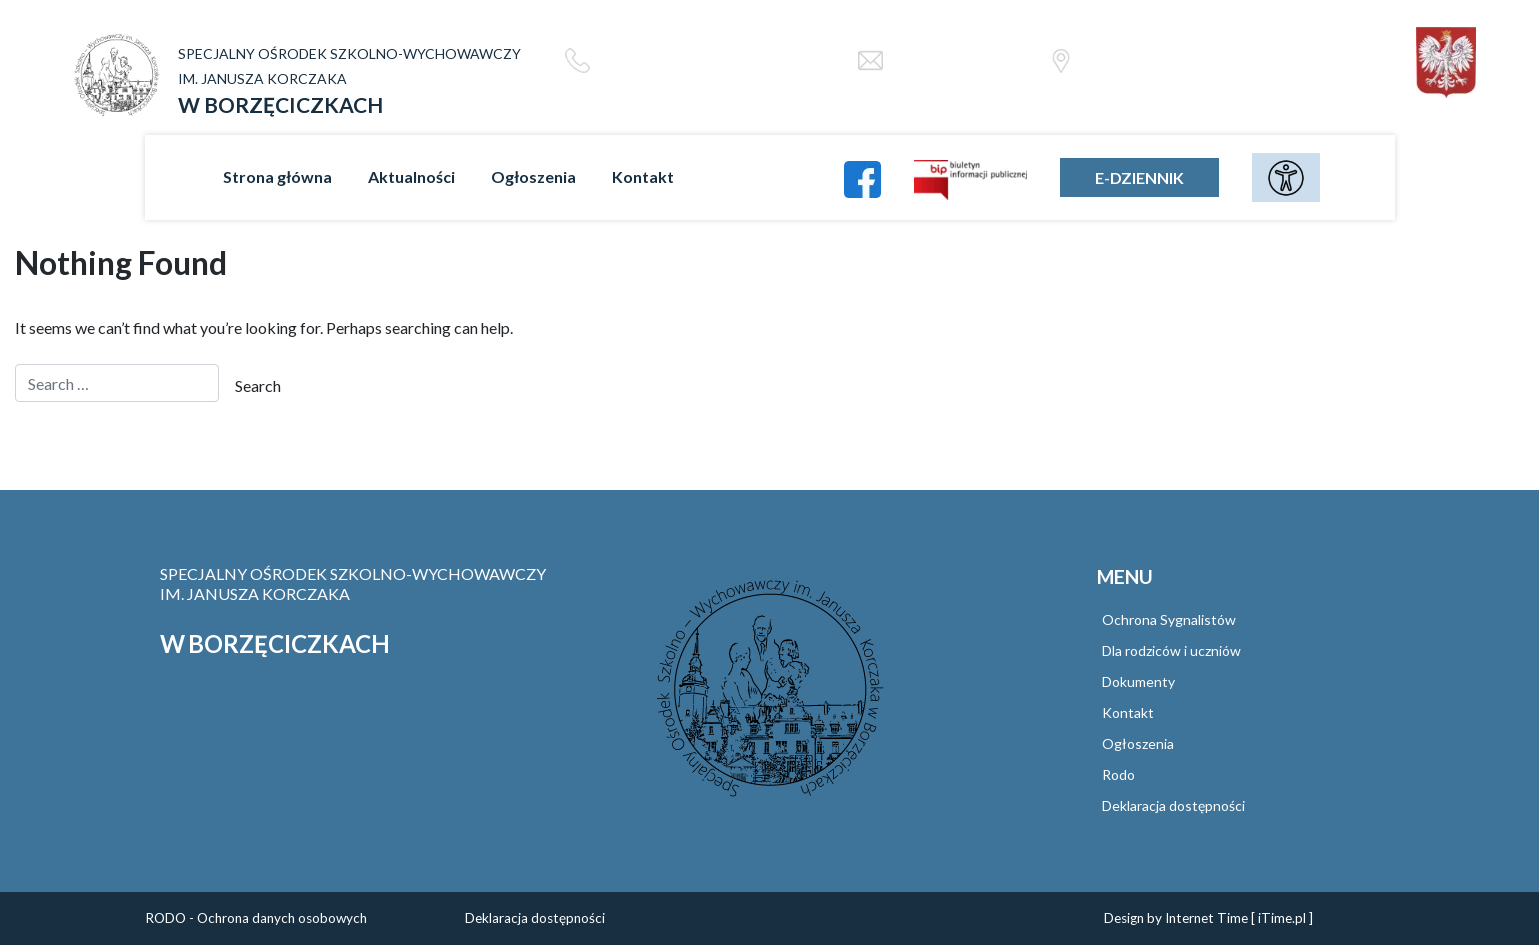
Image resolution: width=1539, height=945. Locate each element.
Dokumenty (1138, 681)
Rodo (1118, 774)
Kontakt (643, 176)
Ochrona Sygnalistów (1169, 619)
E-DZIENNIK (1139, 177)
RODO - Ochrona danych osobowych (256, 918)
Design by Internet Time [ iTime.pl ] (1208, 918)
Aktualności (411, 176)
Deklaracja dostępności (1173, 805)
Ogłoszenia (533, 176)
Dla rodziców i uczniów (1171, 650)
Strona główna (277, 176)
